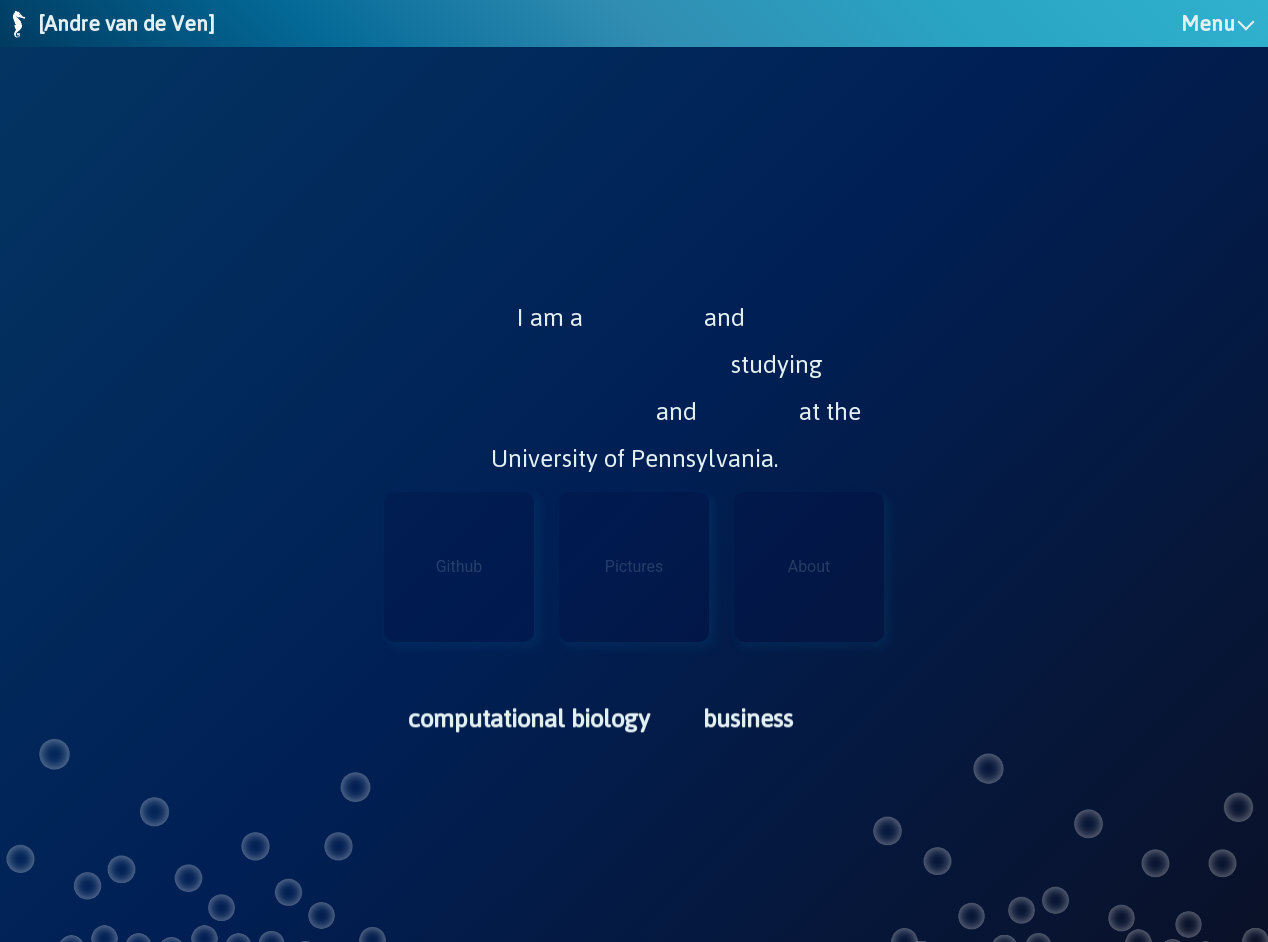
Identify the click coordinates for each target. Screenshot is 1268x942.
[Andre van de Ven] (126, 23)
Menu (1208, 23)
